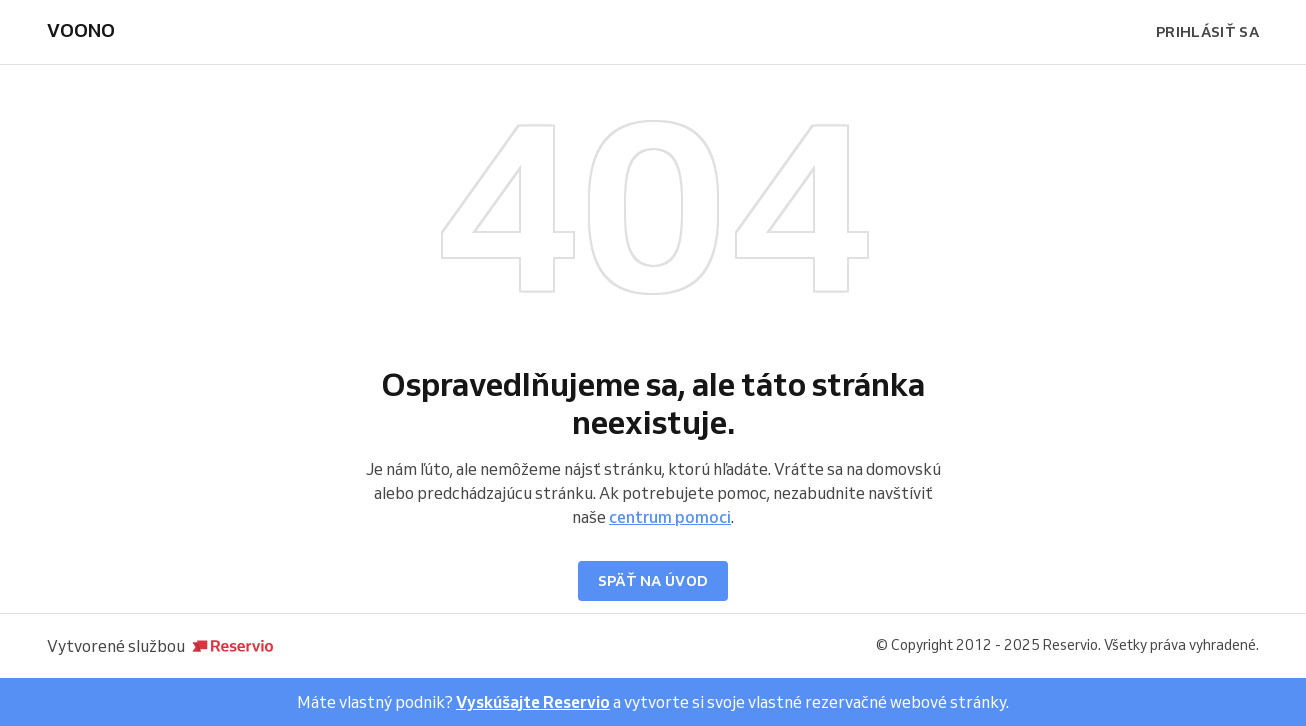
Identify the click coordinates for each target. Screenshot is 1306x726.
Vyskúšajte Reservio (533, 702)
